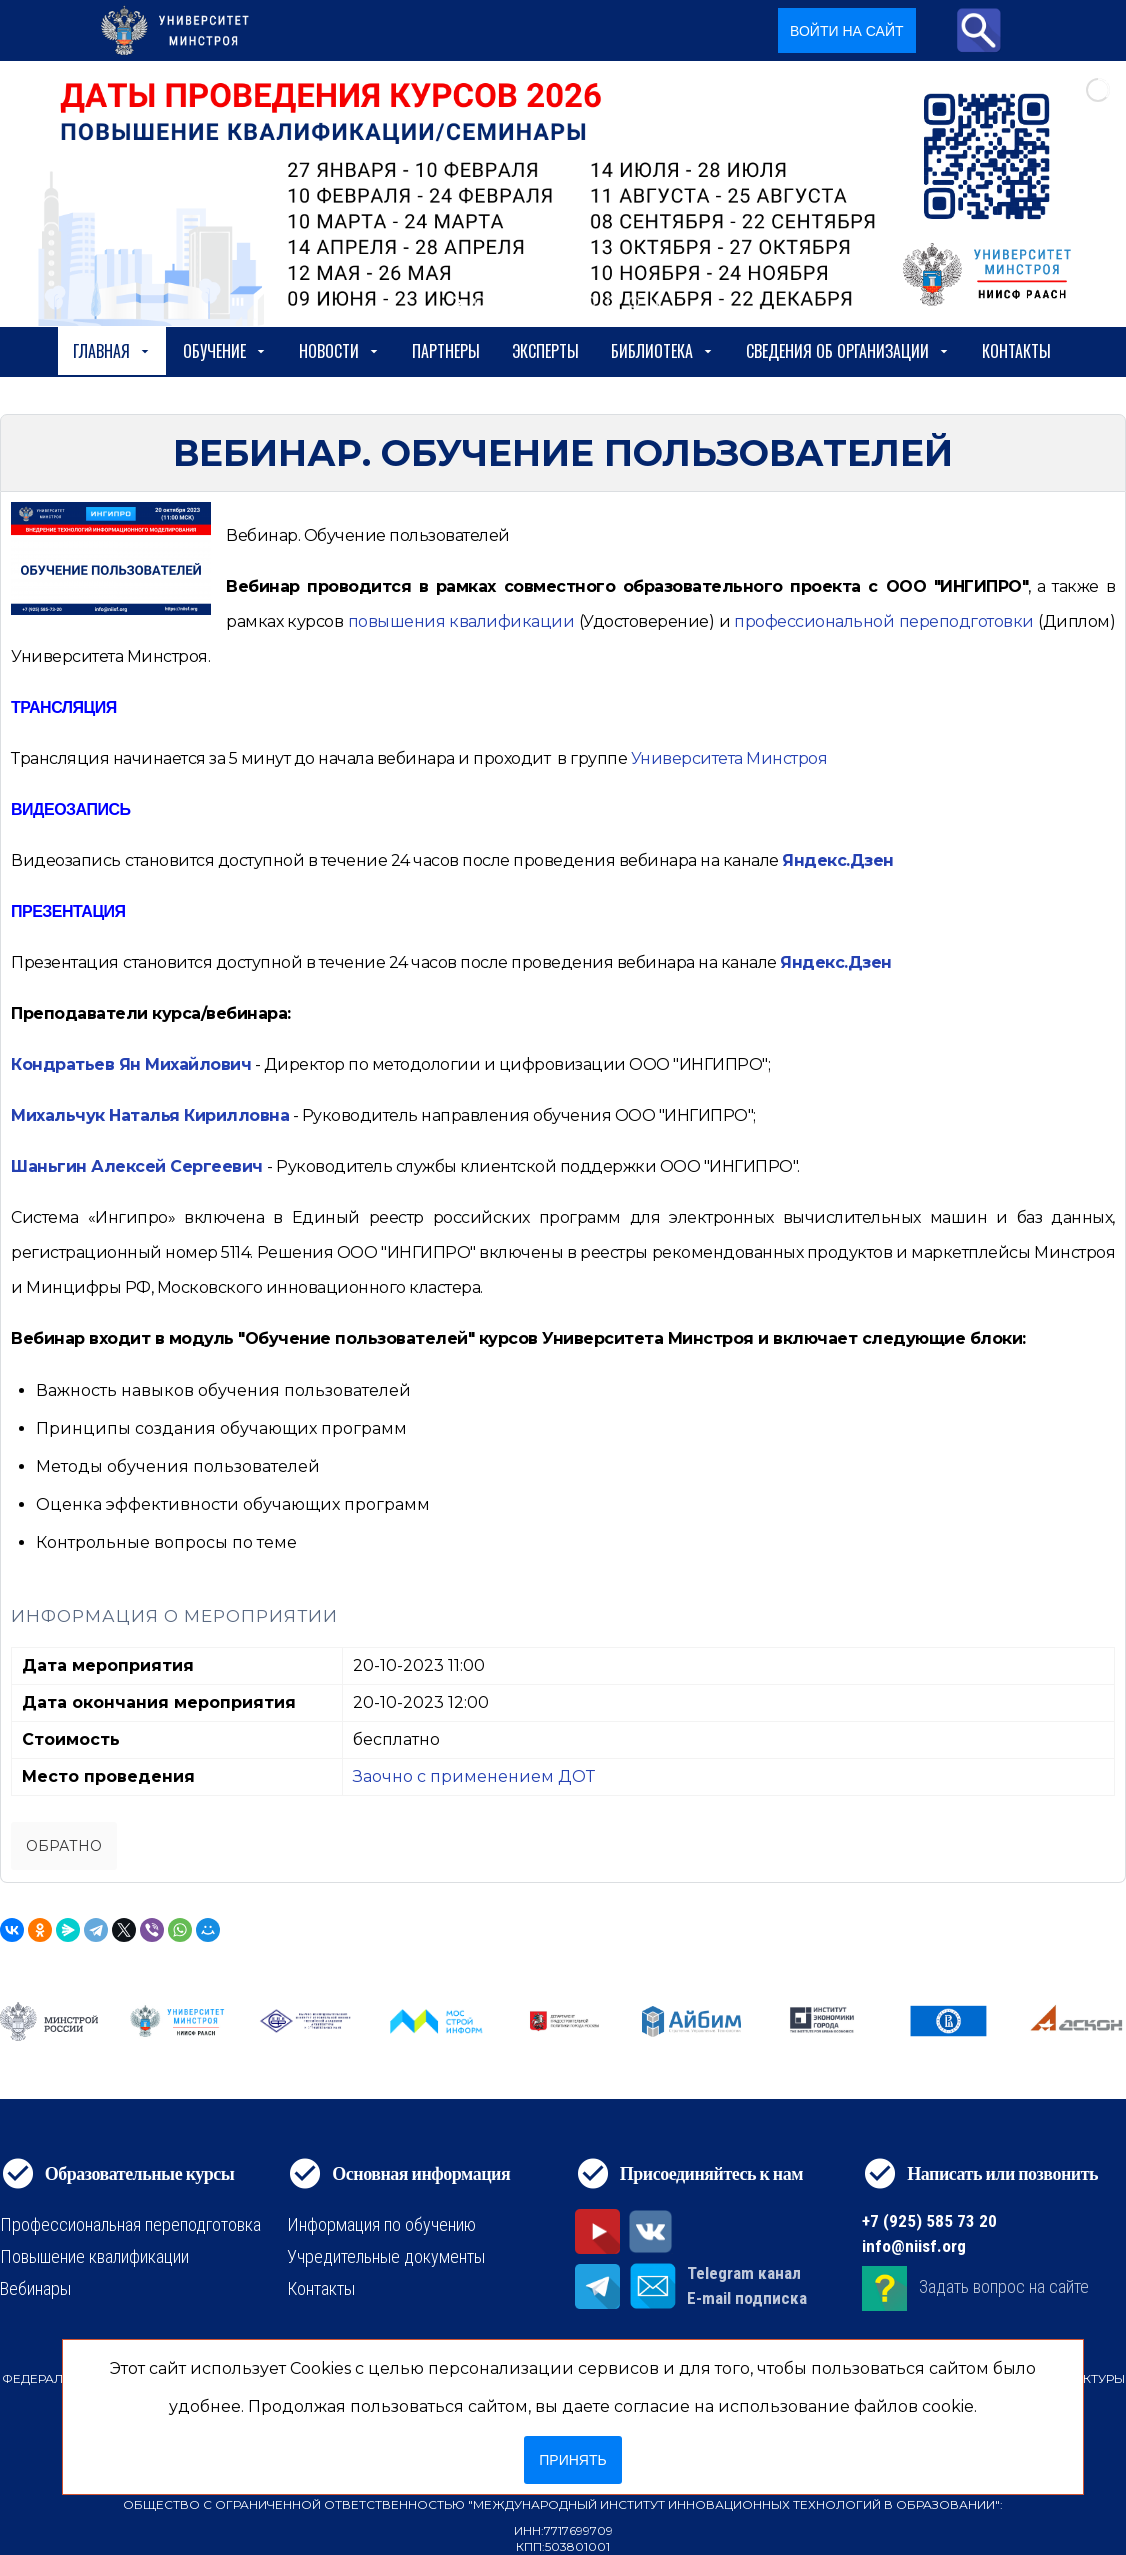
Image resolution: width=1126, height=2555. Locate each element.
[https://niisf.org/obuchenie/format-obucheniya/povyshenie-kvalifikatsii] (461, 621)
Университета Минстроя (729, 758)
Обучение (225, 351)
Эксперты (545, 351)
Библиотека (662, 351)
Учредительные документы (386, 2256)
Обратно (64, 1846)
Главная (112, 351)
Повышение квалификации (94, 2256)
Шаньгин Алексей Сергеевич (137, 1166)
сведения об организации (848, 351)
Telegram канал (744, 2273)
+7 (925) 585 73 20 (929, 2221)
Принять (572, 2460)
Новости (339, 351)
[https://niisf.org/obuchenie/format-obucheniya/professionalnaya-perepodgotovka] (883, 621)
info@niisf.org (914, 2246)
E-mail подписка (747, 2298)
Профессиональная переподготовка (130, 2224)
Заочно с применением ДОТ (474, 1776)
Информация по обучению (381, 2224)
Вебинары (35, 2288)
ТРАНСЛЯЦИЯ (64, 707)
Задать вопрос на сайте (1004, 2286)
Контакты (1016, 351)
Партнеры (446, 351)
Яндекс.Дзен (838, 860)
